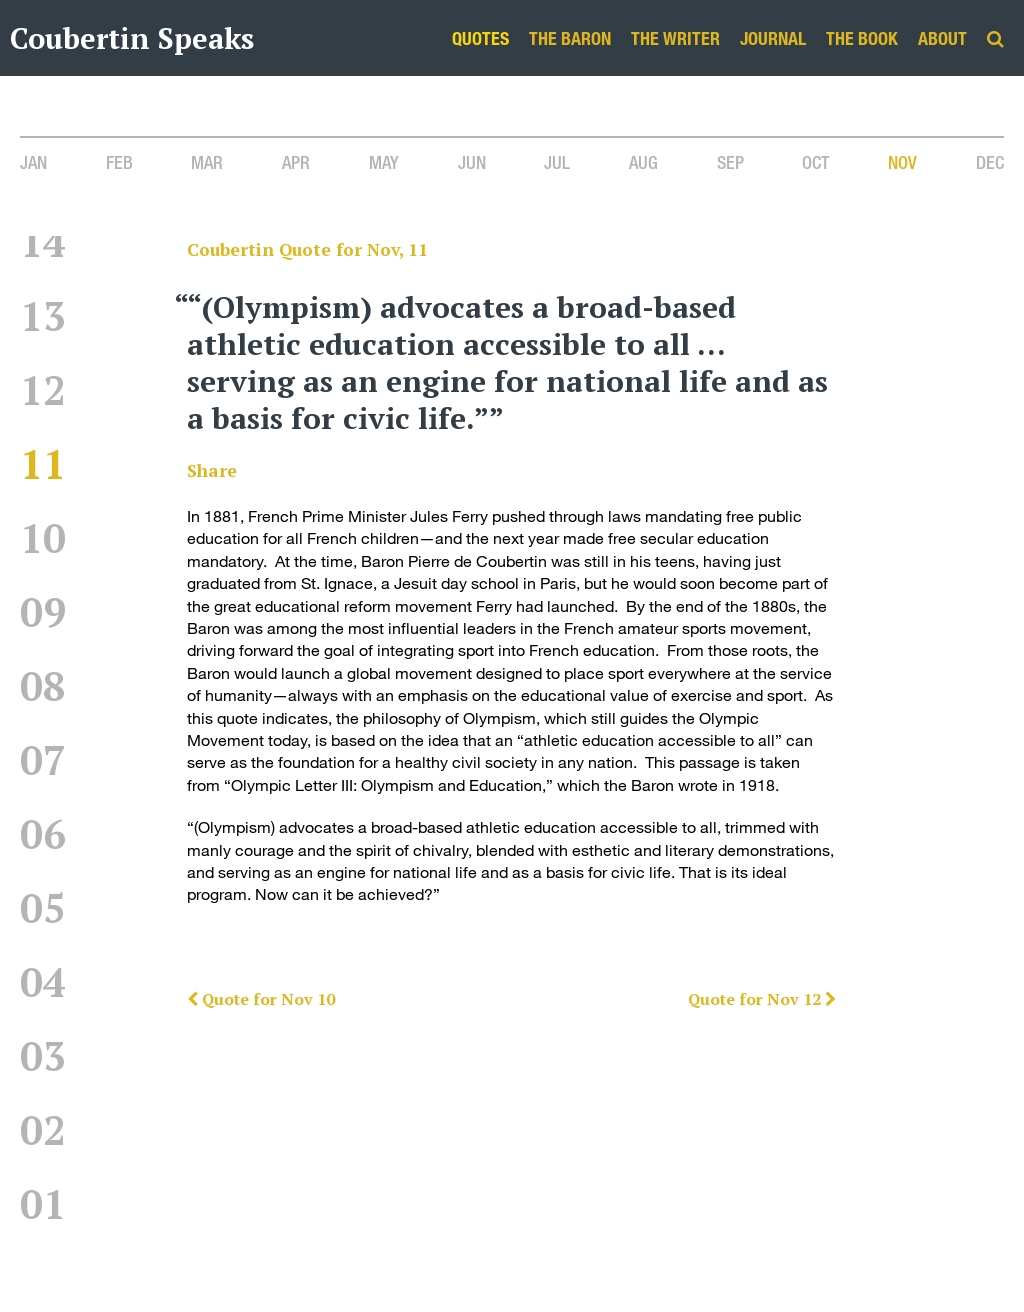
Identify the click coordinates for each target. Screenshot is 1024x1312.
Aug (643, 162)
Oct (815, 162)
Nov (902, 162)
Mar (207, 162)
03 (43, 1055)
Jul (557, 162)
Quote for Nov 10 (261, 999)
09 (43, 611)
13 (43, 315)
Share (212, 470)
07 (43, 759)
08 (43, 685)
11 (43, 463)
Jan (33, 162)
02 (43, 1129)
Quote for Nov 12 (762, 999)
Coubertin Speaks (132, 38)
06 (43, 833)
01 (43, 1203)
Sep (730, 162)
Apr (296, 162)
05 (43, 907)
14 (43, 241)
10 (43, 537)
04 (43, 981)
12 (43, 389)
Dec (990, 162)
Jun (472, 162)
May (384, 162)
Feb (119, 162)
